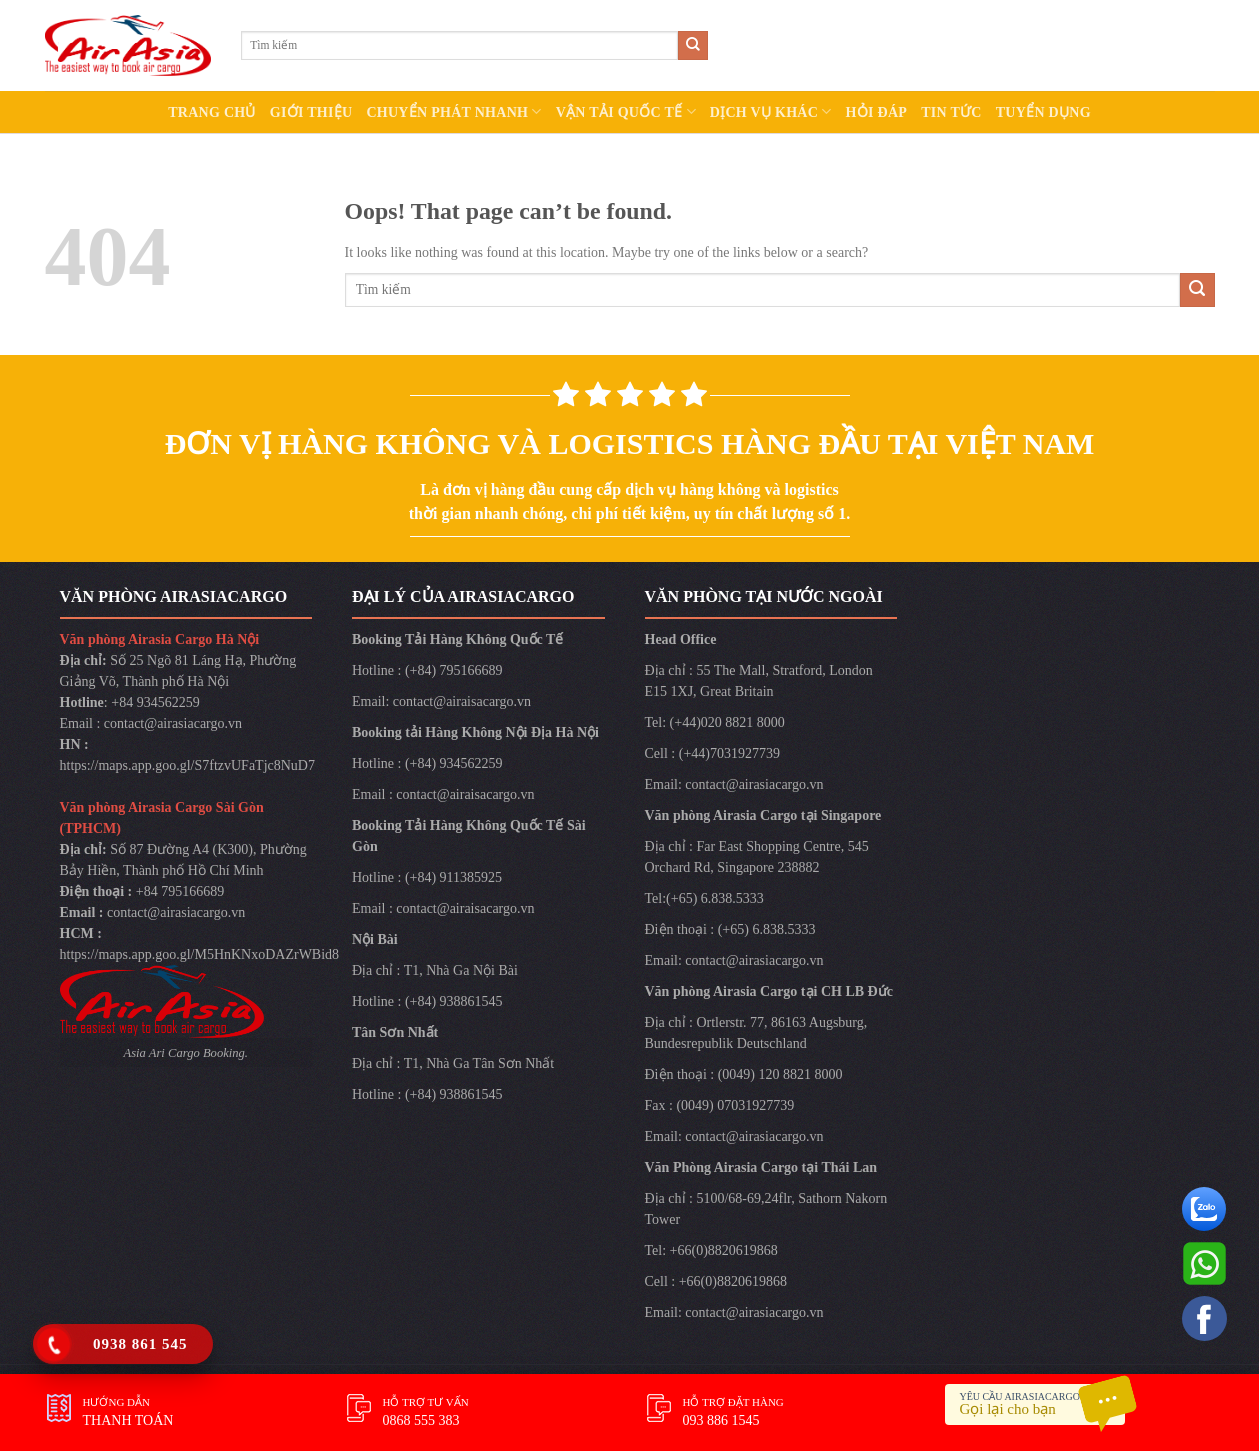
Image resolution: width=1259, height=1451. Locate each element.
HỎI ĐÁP (877, 112)
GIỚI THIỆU (311, 112)
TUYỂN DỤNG (1043, 112)
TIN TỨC (951, 112)
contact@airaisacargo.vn (462, 701)
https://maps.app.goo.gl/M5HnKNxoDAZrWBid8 (200, 954)
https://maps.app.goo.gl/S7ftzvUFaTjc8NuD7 (187, 765)
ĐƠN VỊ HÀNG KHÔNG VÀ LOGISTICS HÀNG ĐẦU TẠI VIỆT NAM (630, 443)
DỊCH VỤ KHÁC (771, 111)
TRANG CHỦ (212, 112)
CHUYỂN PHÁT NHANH (453, 111)
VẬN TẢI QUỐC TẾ (626, 111)
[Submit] (693, 46)
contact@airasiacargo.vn (173, 723)
